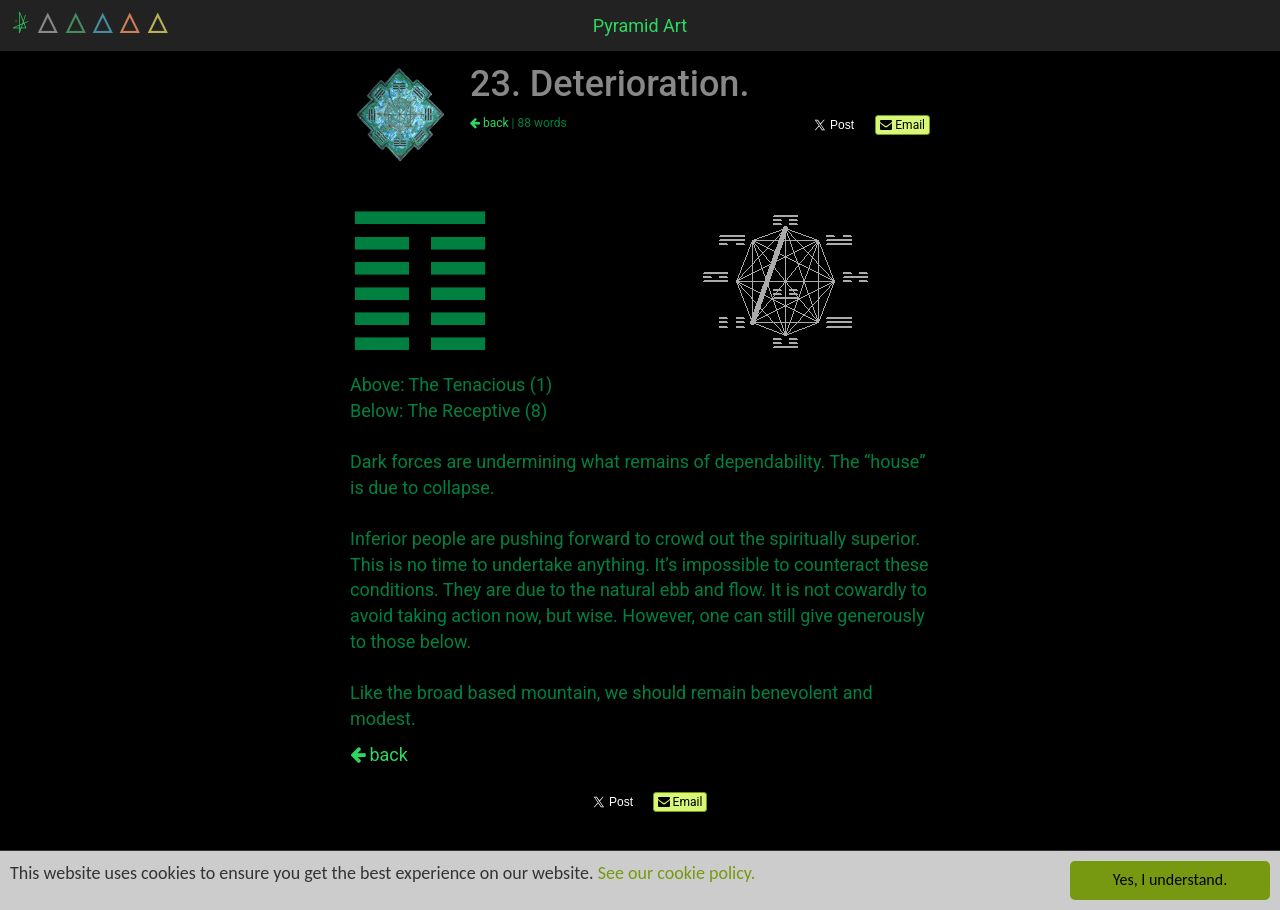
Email (902, 125)
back (489, 123)
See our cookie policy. (677, 873)
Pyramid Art (640, 25)
